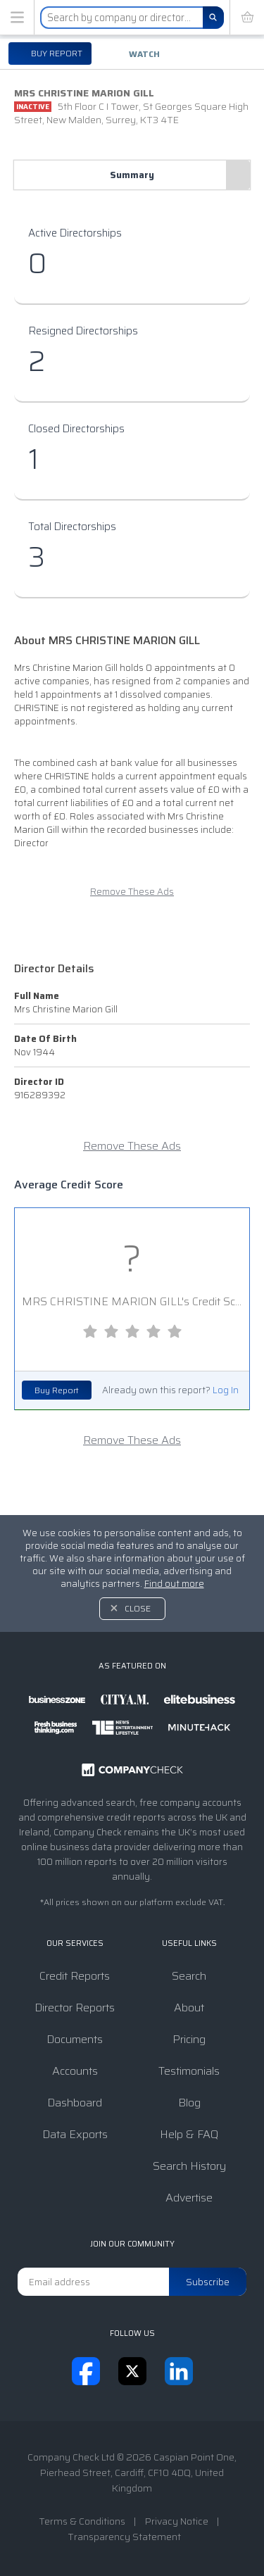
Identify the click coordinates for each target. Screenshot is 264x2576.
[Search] (213, 17)
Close (138, 1608)
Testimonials (189, 2071)
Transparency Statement (124, 2536)
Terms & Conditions (82, 2521)
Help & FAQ (189, 2134)
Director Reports (74, 2007)
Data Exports (75, 2134)
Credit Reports (74, 1976)
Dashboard (74, 2102)
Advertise (189, 2197)
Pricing (189, 2039)
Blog (189, 2102)
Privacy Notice (176, 2521)
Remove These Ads (132, 891)
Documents (74, 2039)
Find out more (174, 1583)
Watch (144, 54)
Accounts (75, 2071)
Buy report (55, 53)
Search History (189, 2166)
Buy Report (56, 1390)
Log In (226, 1390)
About (189, 2007)
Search (189, 1976)
